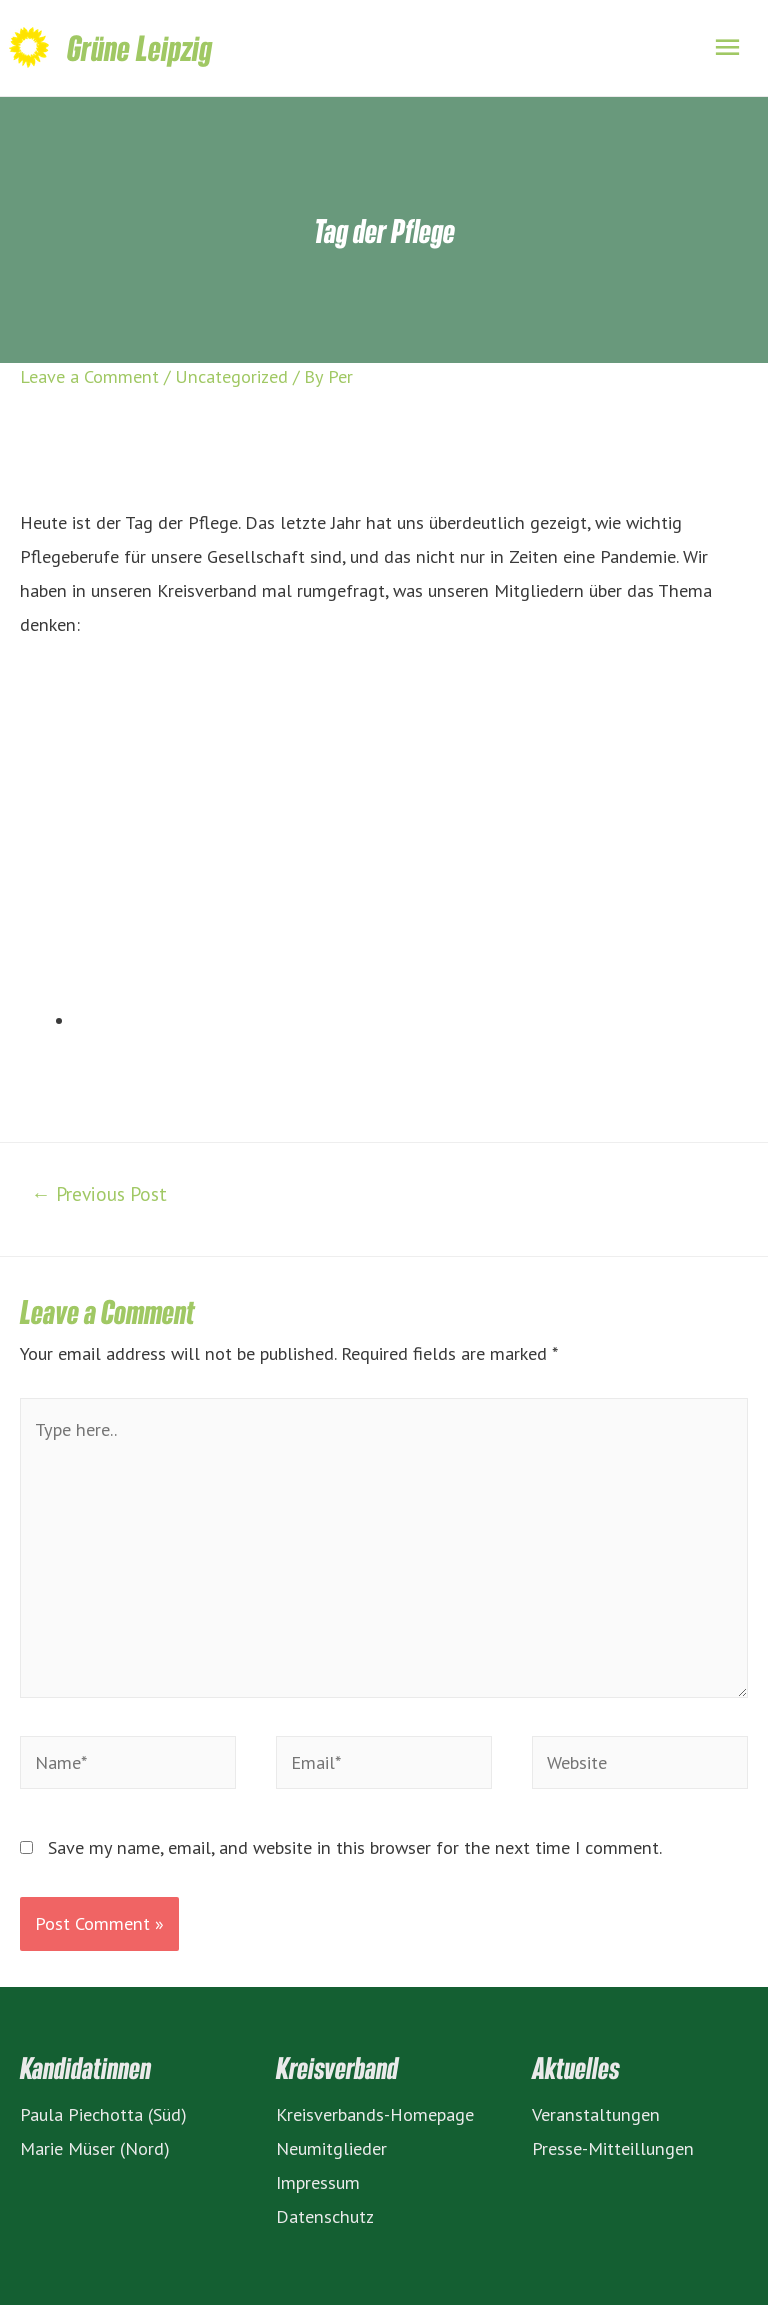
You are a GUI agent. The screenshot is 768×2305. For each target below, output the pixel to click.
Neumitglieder (331, 2148)
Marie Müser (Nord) (95, 2148)
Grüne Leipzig (139, 47)
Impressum (318, 2182)
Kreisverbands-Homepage (375, 2114)
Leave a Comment (89, 376)
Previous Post (98, 1193)
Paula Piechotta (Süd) (103, 2114)
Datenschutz (325, 2216)
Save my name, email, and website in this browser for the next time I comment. (355, 1847)
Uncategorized (231, 376)
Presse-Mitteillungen (613, 2148)
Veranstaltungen (596, 2114)
